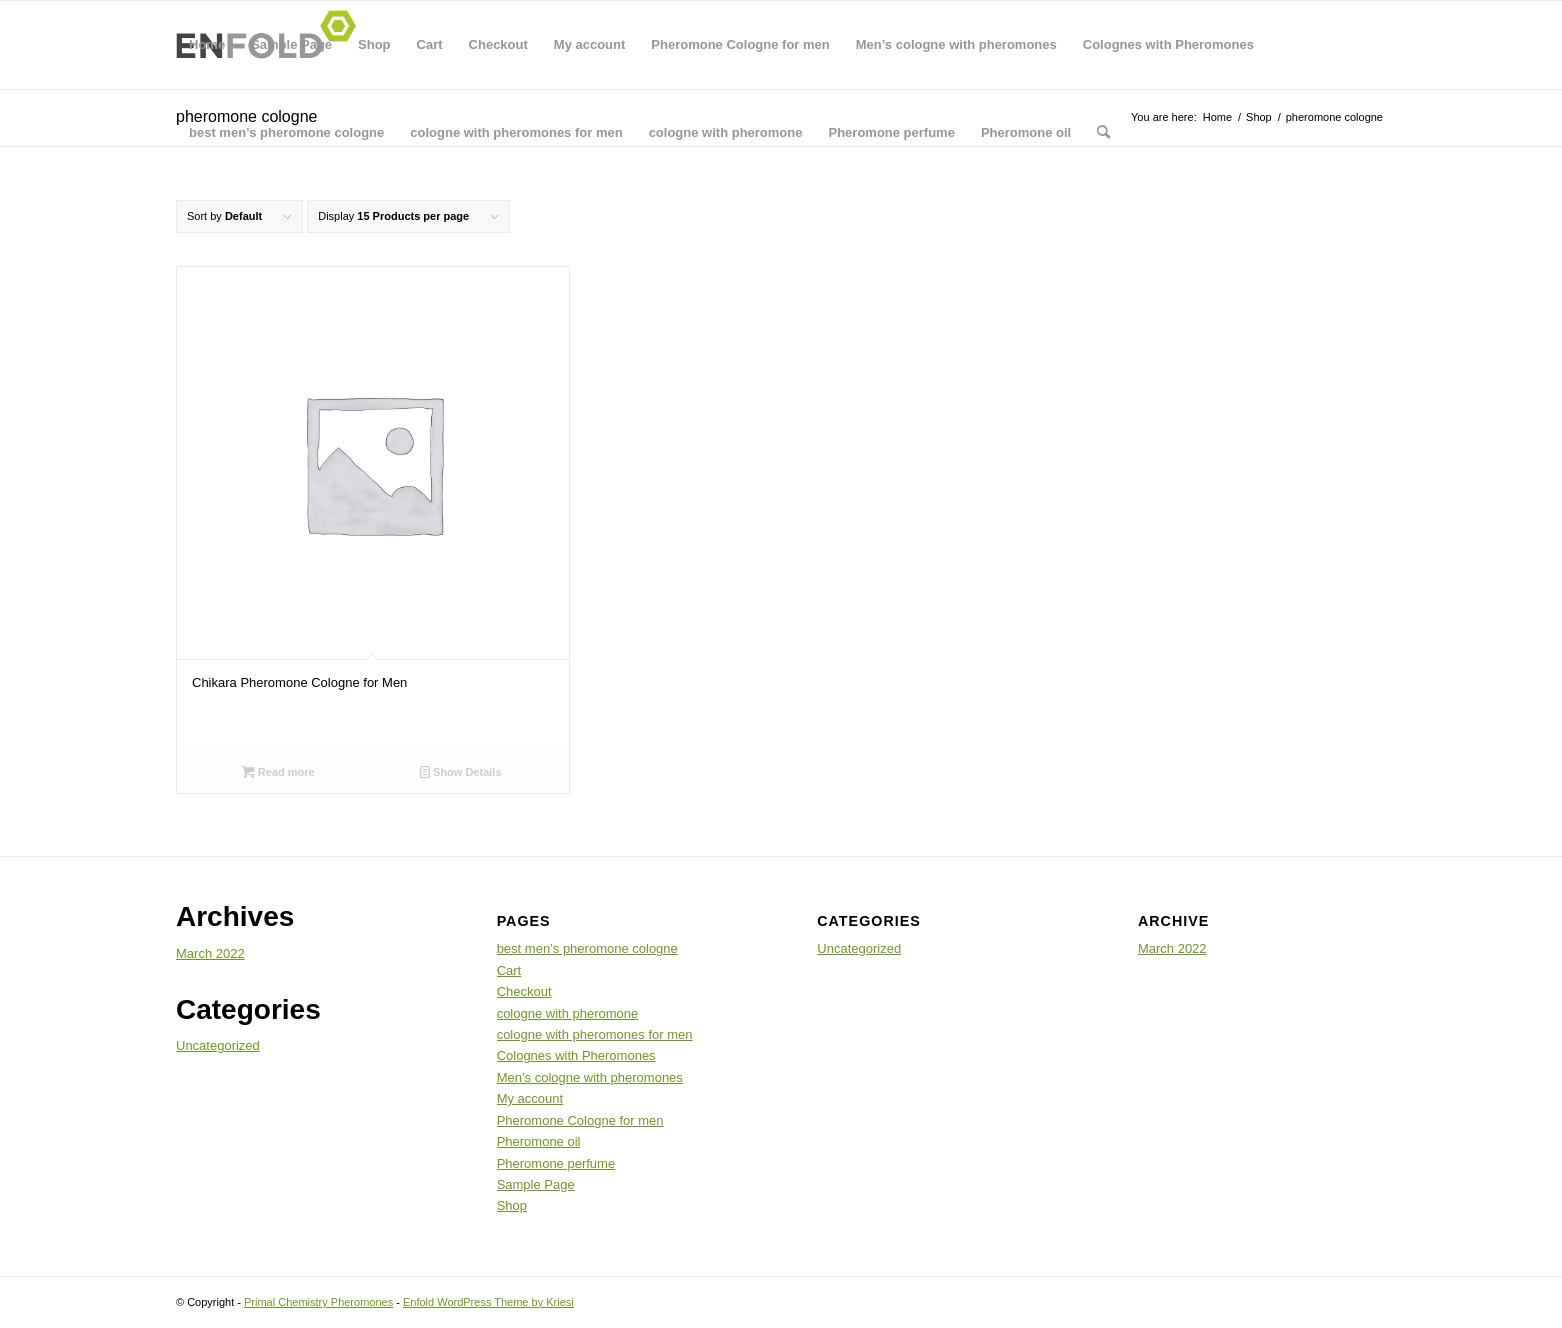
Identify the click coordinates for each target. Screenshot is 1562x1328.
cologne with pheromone (726, 132)
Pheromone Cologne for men (740, 44)
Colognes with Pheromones (1168, 44)
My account (590, 44)
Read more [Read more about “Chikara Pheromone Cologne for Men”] (278, 772)
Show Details (461, 772)
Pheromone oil (1026, 132)
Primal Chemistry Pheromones (318, 1302)
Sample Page (291, 44)
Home (207, 44)
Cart (430, 44)
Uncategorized (218, 1045)
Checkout (498, 44)
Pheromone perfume (891, 132)
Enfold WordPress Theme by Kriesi (488, 1302)
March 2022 (210, 953)
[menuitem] (1103, 133)
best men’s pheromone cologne (286, 132)
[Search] (1103, 133)
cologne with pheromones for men (516, 132)
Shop (374, 44)
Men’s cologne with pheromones (956, 44)
